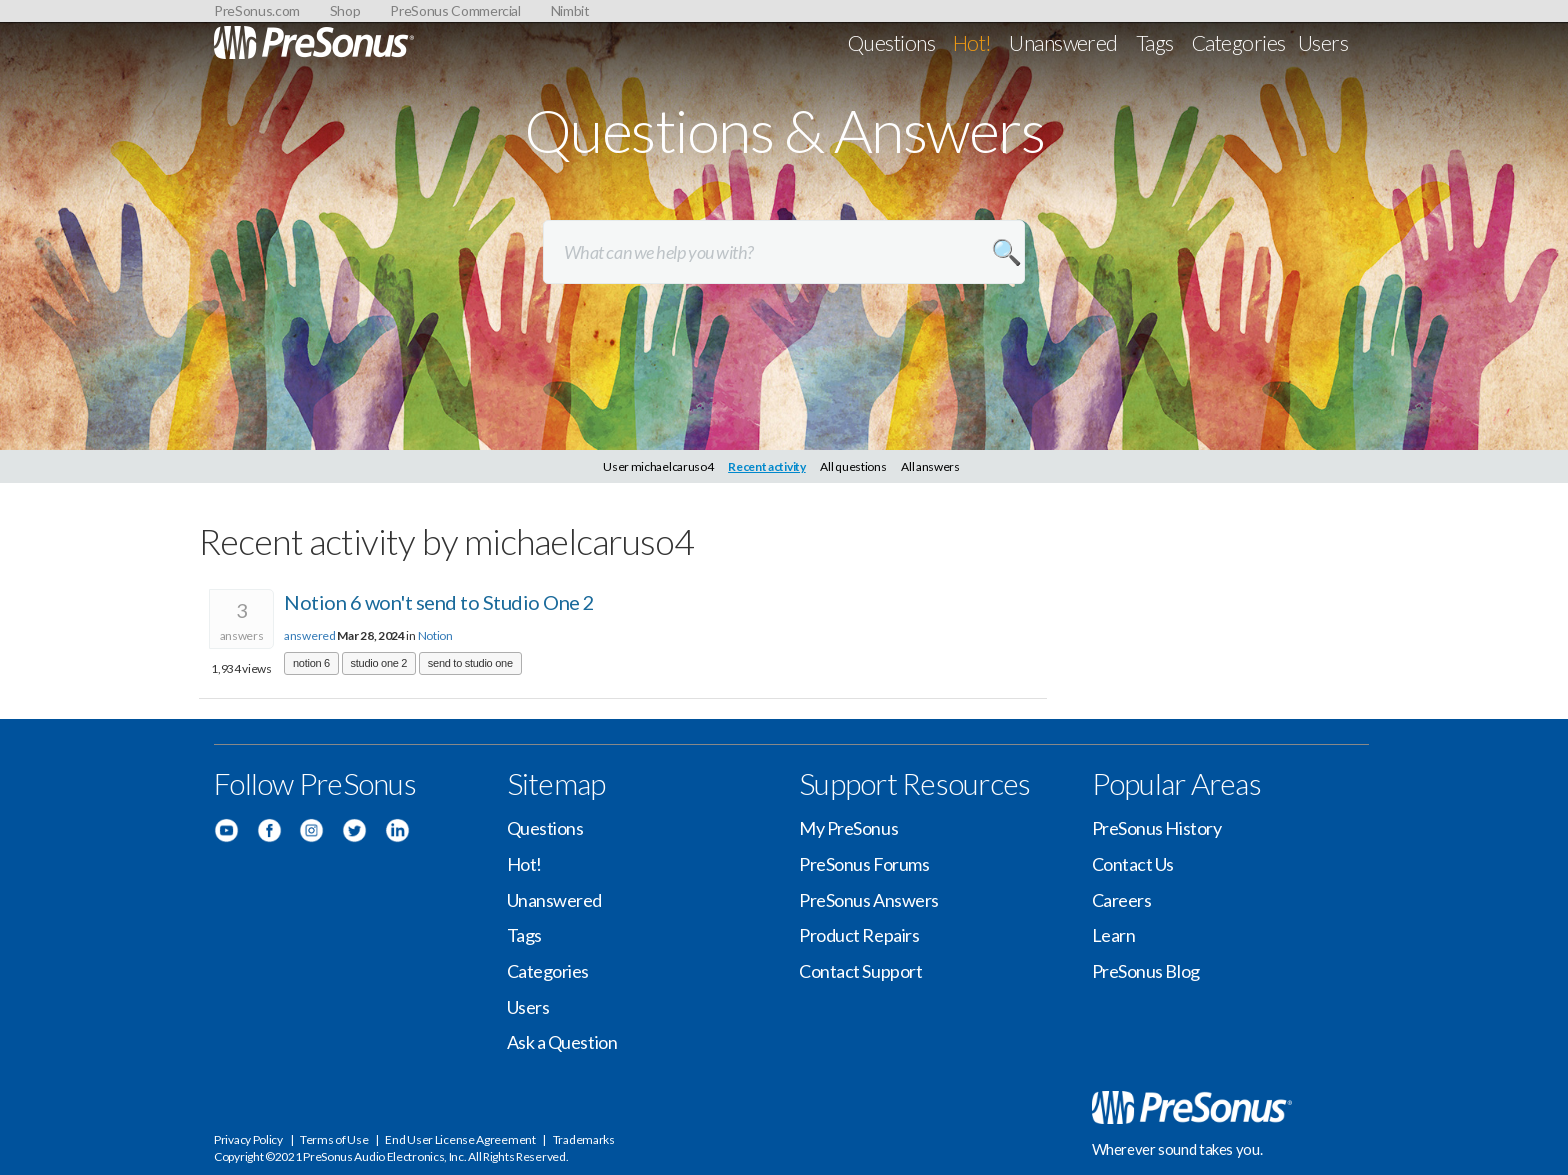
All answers (930, 466)
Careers (1122, 900)
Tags (1155, 42)
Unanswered (1063, 42)
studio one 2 (379, 663)
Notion (435, 635)
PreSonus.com (257, 10)
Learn (1114, 935)
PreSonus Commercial (455, 10)
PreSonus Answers (869, 900)
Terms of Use (334, 1139)
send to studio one (470, 663)
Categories (1239, 42)
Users (1323, 42)
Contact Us (1133, 864)
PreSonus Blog (1146, 971)
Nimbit (570, 10)
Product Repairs (859, 935)
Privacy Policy (248, 1139)
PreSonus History (1157, 828)
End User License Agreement (460, 1139)
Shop (345, 10)
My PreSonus (848, 828)
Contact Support (860, 971)
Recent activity (767, 466)
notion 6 (311, 663)
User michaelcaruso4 (658, 466)
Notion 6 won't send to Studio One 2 (439, 602)
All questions (853, 466)
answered (310, 635)
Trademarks (584, 1139)
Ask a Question (562, 1042)
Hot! (972, 42)
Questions (891, 42)
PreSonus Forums (864, 864)
